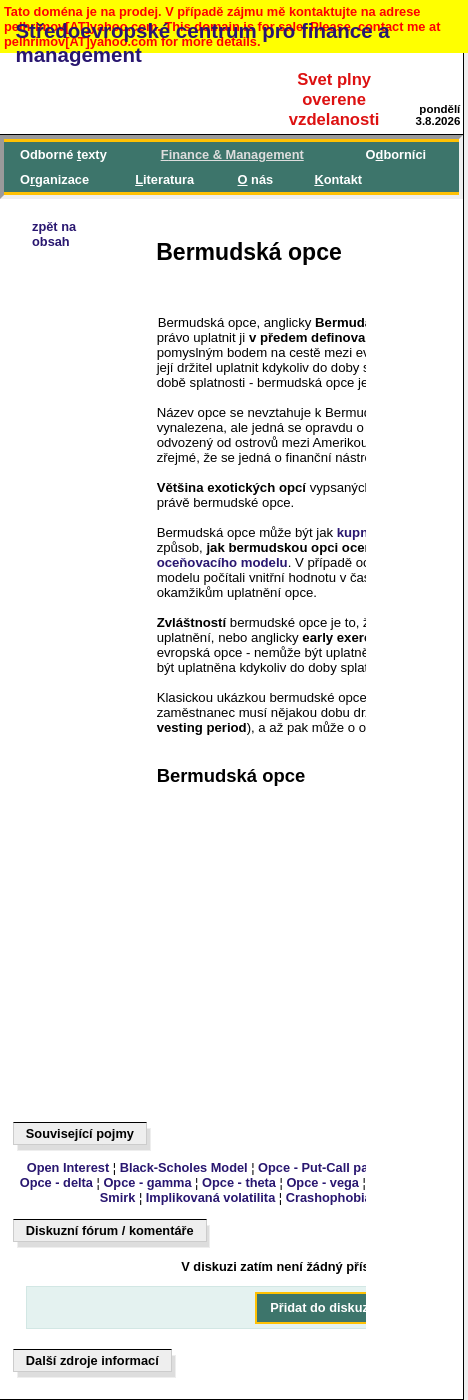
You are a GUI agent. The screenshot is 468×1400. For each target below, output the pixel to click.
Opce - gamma (147, 1182)
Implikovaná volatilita (210, 1197)
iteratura (164, 179)
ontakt (338, 179)
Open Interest (68, 1167)
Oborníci (396, 154)
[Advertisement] (106, 807)
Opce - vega (322, 1182)
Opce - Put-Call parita (323, 1167)
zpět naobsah (54, 234)
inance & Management (232, 154)
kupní (354, 532)
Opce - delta (56, 1182)
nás (256, 179)
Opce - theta (239, 1182)
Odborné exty (63, 154)
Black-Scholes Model (184, 1167)
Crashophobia (329, 1197)
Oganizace (54, 179)
